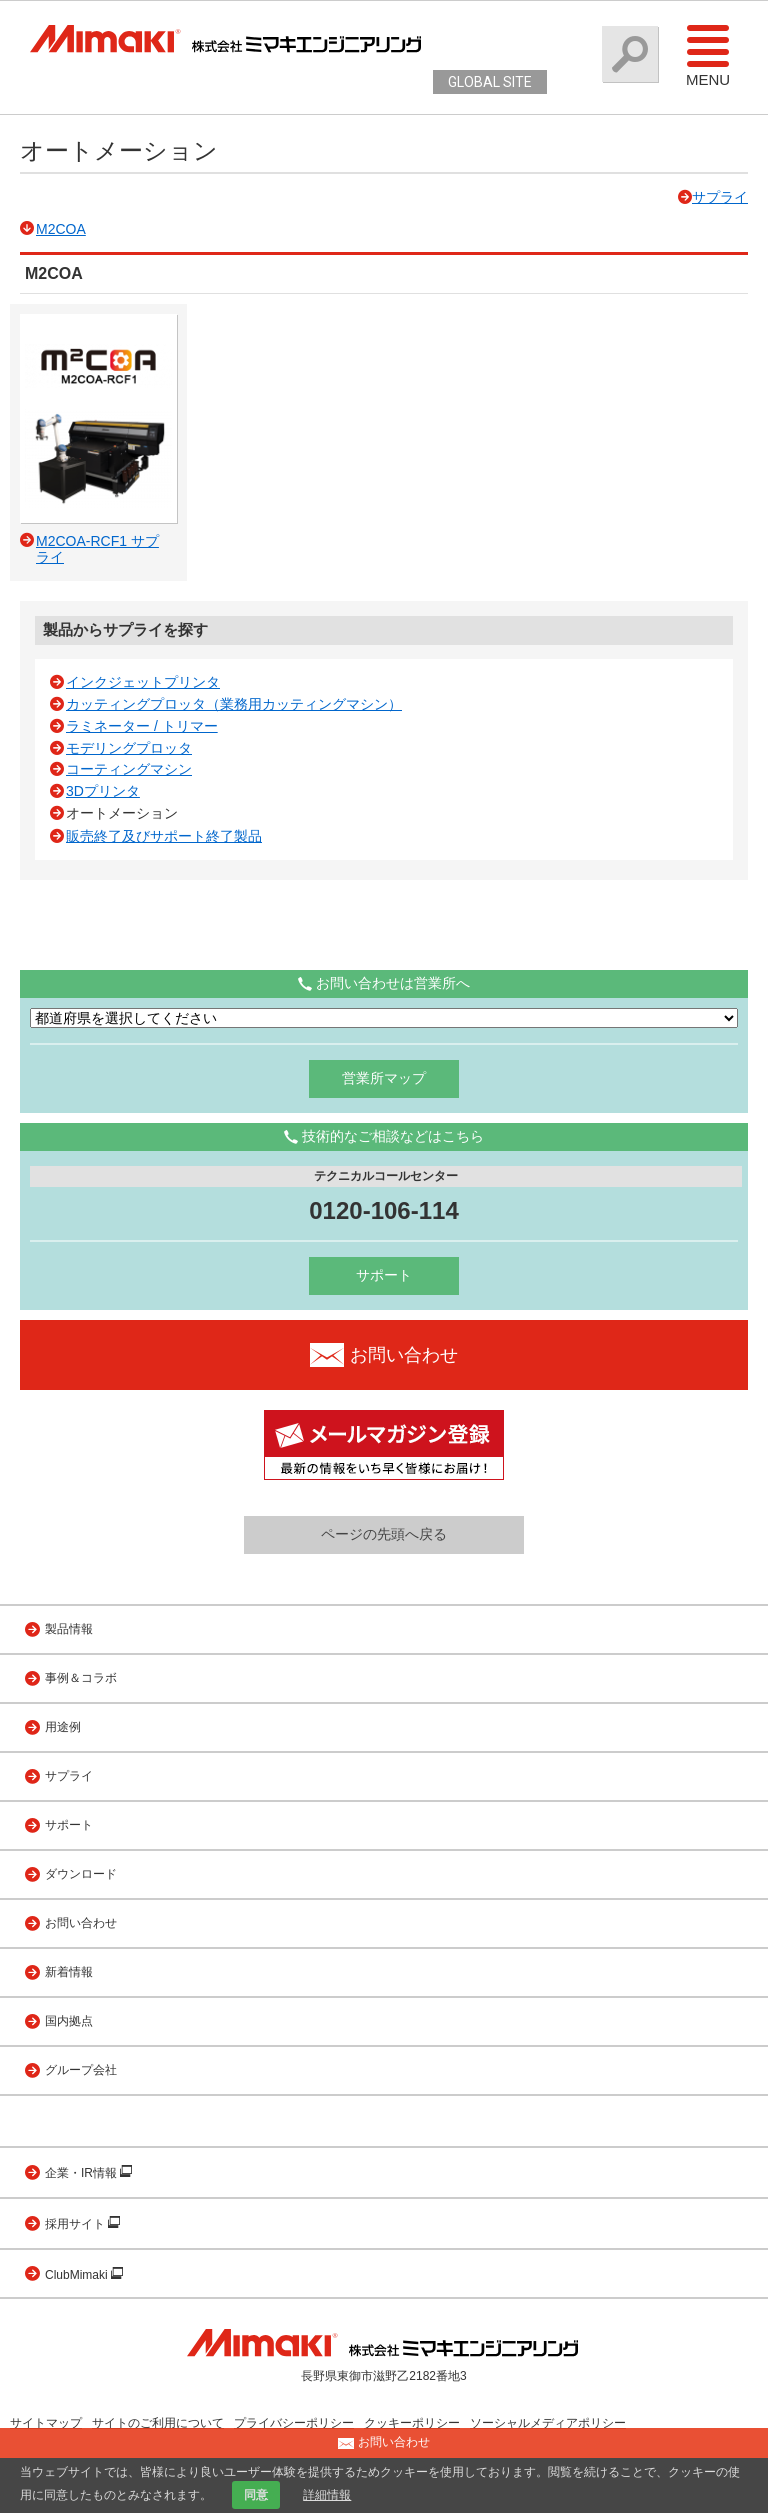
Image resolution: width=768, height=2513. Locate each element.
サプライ (720, 197)
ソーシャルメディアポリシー (548, 2423)
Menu (708, 55)
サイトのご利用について (158, 2423)
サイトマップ (46, 2423)
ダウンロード (81, 1874)
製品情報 (69, 1629)
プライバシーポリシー (294, 2423)
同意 (256, 2495)
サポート (384, 1275)
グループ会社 (81, 2070)
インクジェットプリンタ (143, 682)
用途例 (63, 1727)
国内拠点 (69, 2021)
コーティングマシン (129, 769)
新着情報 (69, 1972)
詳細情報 (327, 2495)
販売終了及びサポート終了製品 (164, 836)
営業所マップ (384, 1078)
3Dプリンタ (103, 791)
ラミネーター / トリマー (142, 726)
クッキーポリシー (412, 2423)
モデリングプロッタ (129, 748)
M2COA (61, 229)
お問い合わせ (81, 1923)
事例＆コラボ (81, 1678)
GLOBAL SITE (490, 82)
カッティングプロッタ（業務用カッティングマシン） (234, 704)
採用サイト (76, 2224)
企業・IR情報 (82, 2173)
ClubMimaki (78, 2275)
